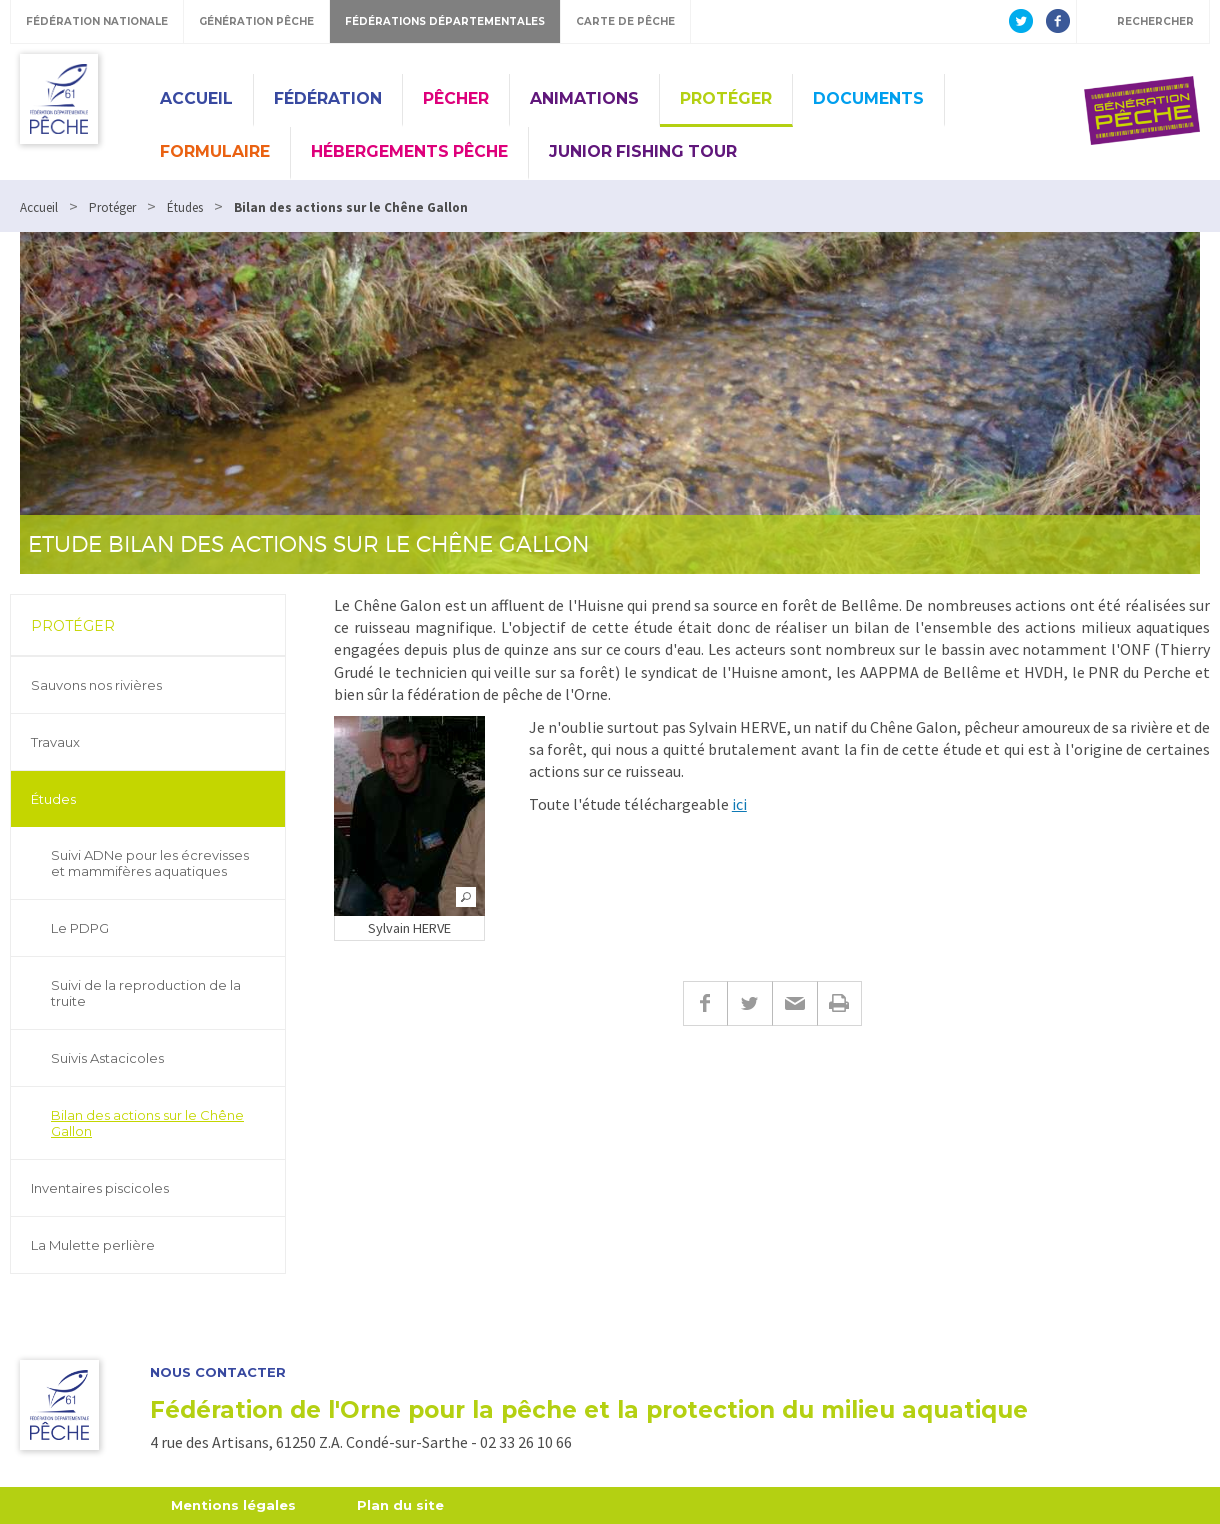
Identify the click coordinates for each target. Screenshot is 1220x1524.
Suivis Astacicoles (107, 1058)
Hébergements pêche (409, 151)
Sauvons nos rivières (96, 685)
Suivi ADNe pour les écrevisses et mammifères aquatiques (150, 863)
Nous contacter (218, 1372)
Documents (868, 98)
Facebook (705, 1003)
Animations (584, 98)
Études (53, 799)
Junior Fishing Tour (643, 151)
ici (739, 804)
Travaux (55, 742)
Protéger (726, 98)
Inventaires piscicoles (100, 1188)
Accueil (196, 98)
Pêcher (456, 98)
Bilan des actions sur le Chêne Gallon (147, 1123)
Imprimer (839, 1003)
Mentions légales (233, 1505)
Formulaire (215, 151)
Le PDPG (80, 928)
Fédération (328, 98)
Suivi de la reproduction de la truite (146, 993)
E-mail (794, 1003)
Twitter (749, 1003)
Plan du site (400, 1505)
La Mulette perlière (93, 1245)
